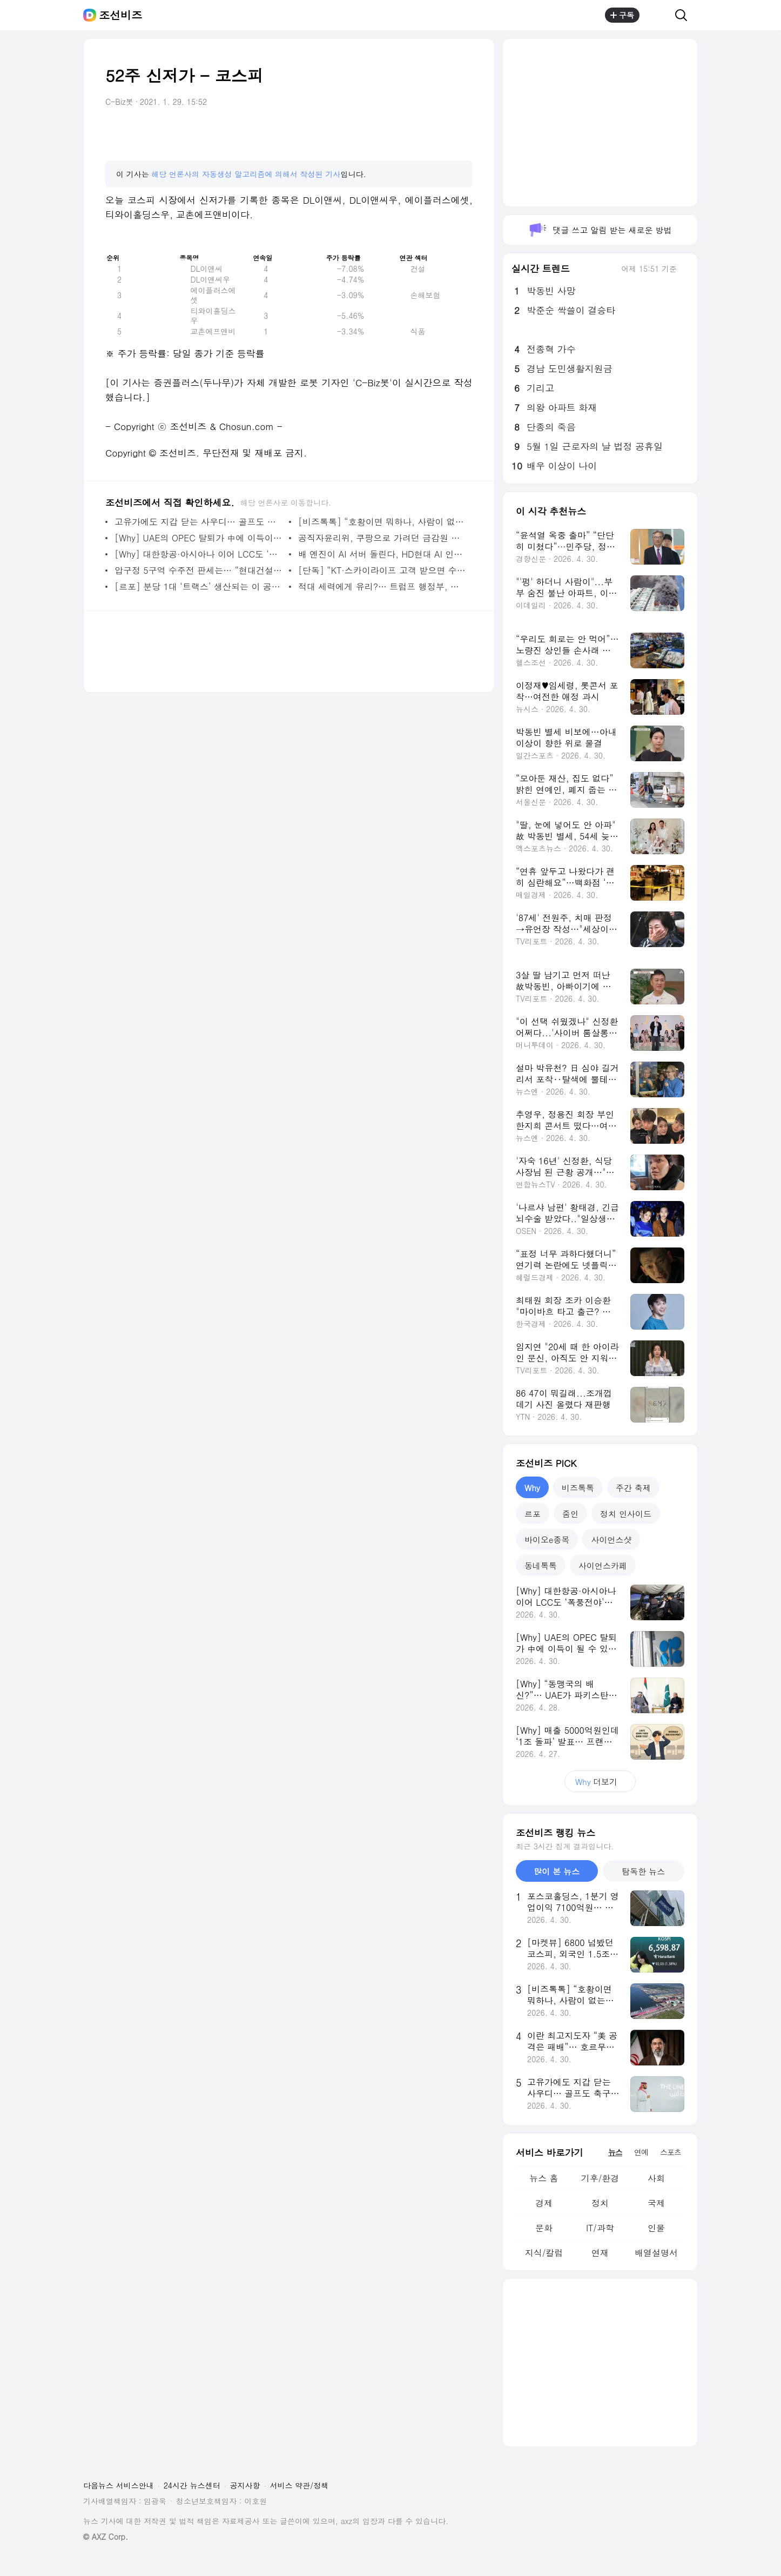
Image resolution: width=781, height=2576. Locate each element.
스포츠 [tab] (670, 2151)
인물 (656, 2228)
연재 (600, 2252)
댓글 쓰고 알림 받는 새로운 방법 (599, 229)
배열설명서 (656, 2252)
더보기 (600, 1781)
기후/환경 (600, 2178)
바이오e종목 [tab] (546, 1539)
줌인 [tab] (570, 1513)
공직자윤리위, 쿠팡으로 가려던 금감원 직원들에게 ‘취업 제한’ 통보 (382, 538)
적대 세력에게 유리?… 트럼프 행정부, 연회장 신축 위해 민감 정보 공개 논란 (382, 586)
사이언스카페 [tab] (602, 1565)
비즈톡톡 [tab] (578, 1487)
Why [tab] (532, 1487)
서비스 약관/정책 (299, 2485)
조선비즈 (120, 15)
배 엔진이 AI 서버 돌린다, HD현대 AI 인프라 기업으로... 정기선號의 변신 (382, 554)
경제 (544, 2203)
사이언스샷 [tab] (611, 1539)
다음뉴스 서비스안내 (118, 2485)
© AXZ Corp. (105, 2536)
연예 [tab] (641, 2151)
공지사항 (245, 2485)
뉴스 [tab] (615, 2151)
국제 (656, 2203)
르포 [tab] (532, 1513)
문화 (544, 2228)
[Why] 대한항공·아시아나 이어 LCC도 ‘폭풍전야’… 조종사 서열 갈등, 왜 (199, 554)
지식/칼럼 (544, 2252)
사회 (656, 2178)
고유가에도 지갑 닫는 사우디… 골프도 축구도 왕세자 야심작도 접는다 (199, 521)
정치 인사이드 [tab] (625, 1513)
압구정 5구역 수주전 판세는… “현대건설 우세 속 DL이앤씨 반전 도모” (199, 570)
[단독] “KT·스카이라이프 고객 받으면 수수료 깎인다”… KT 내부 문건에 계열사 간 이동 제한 (382, 570)
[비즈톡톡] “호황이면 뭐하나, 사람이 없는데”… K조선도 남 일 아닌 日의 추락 (382, 521)
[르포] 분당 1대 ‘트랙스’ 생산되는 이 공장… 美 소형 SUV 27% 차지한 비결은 (199, 586)
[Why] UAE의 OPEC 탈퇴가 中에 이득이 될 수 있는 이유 (199, 538)
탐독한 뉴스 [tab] (643, 1871)
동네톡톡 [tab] (540, 1565)
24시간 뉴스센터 (192, 2485)
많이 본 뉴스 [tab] (557, 1871)
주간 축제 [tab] (633, 1487)
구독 (622, 15)
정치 (600, 2203)
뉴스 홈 (543, 2178)
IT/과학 (600, 2228)
